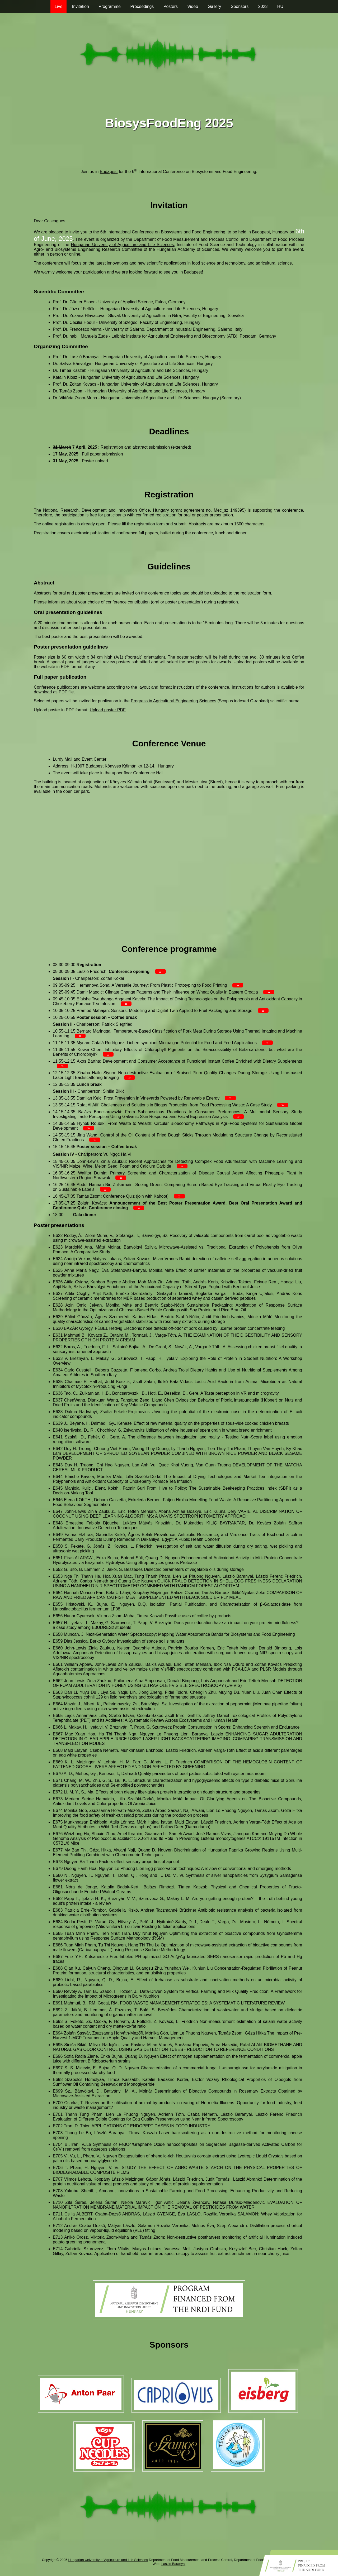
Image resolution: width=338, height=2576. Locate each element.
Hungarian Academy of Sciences (188, 249)
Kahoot (160, 1196)
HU (280, 6)
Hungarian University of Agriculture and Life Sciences (122, 244)
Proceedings (142, 6)
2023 (263, 6)
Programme (109, 6)
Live (58, 6)
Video (192, 6)
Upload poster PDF (108, 710)
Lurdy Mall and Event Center (79, 759)
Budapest (109, 171)
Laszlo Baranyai (173, 2564)
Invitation (80, 6)
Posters (170, 6)
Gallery (214, 6)
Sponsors (240, 6)
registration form (149, 524)
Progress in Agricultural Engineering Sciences (173, 701)
